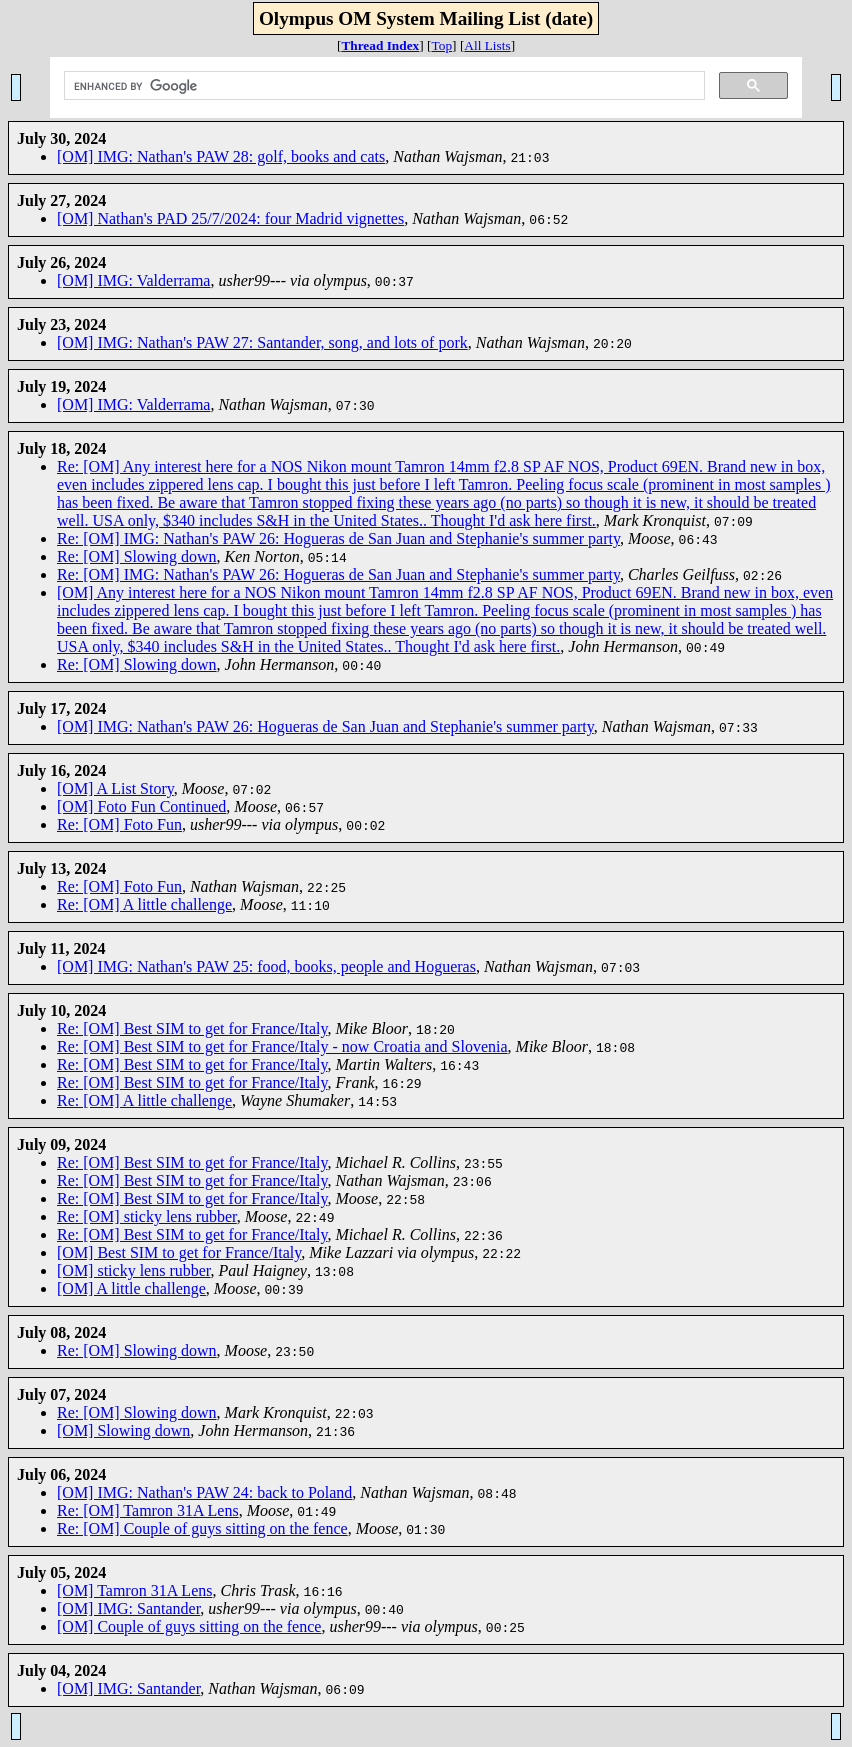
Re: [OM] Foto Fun (119, 824)
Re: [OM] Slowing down (137, 556)
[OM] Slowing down (123, 1430)
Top (442, 45)
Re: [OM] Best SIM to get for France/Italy (192, 1028)
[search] (382, 86)
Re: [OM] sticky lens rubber (147, 1216)
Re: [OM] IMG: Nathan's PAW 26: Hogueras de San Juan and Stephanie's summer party (338, 538)
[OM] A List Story (115, 788)
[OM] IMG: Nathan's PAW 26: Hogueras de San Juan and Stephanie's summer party (325, 726)
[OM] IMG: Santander (128, 1608)
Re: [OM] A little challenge (144, 904)
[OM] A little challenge (131, 1288)
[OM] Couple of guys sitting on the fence (189, 1626)
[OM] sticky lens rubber (134, 1270)
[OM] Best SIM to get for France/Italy (179, 1252)
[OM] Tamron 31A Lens (134, 1590)
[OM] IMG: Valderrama (133, 280)
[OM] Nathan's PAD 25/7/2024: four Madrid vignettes (230, 218)
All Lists (487, 45)
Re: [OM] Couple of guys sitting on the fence (202, 1528)
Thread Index (380, 45)
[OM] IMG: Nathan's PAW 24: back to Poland (204, 1492)
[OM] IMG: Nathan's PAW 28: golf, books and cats (221, 156)
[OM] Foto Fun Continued (141, 806)
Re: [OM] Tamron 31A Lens (148, 1510)
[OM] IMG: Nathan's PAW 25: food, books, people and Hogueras (266, 966)
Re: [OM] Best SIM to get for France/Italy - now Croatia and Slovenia (282, 1046)
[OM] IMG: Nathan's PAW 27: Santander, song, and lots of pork (262, 342)
